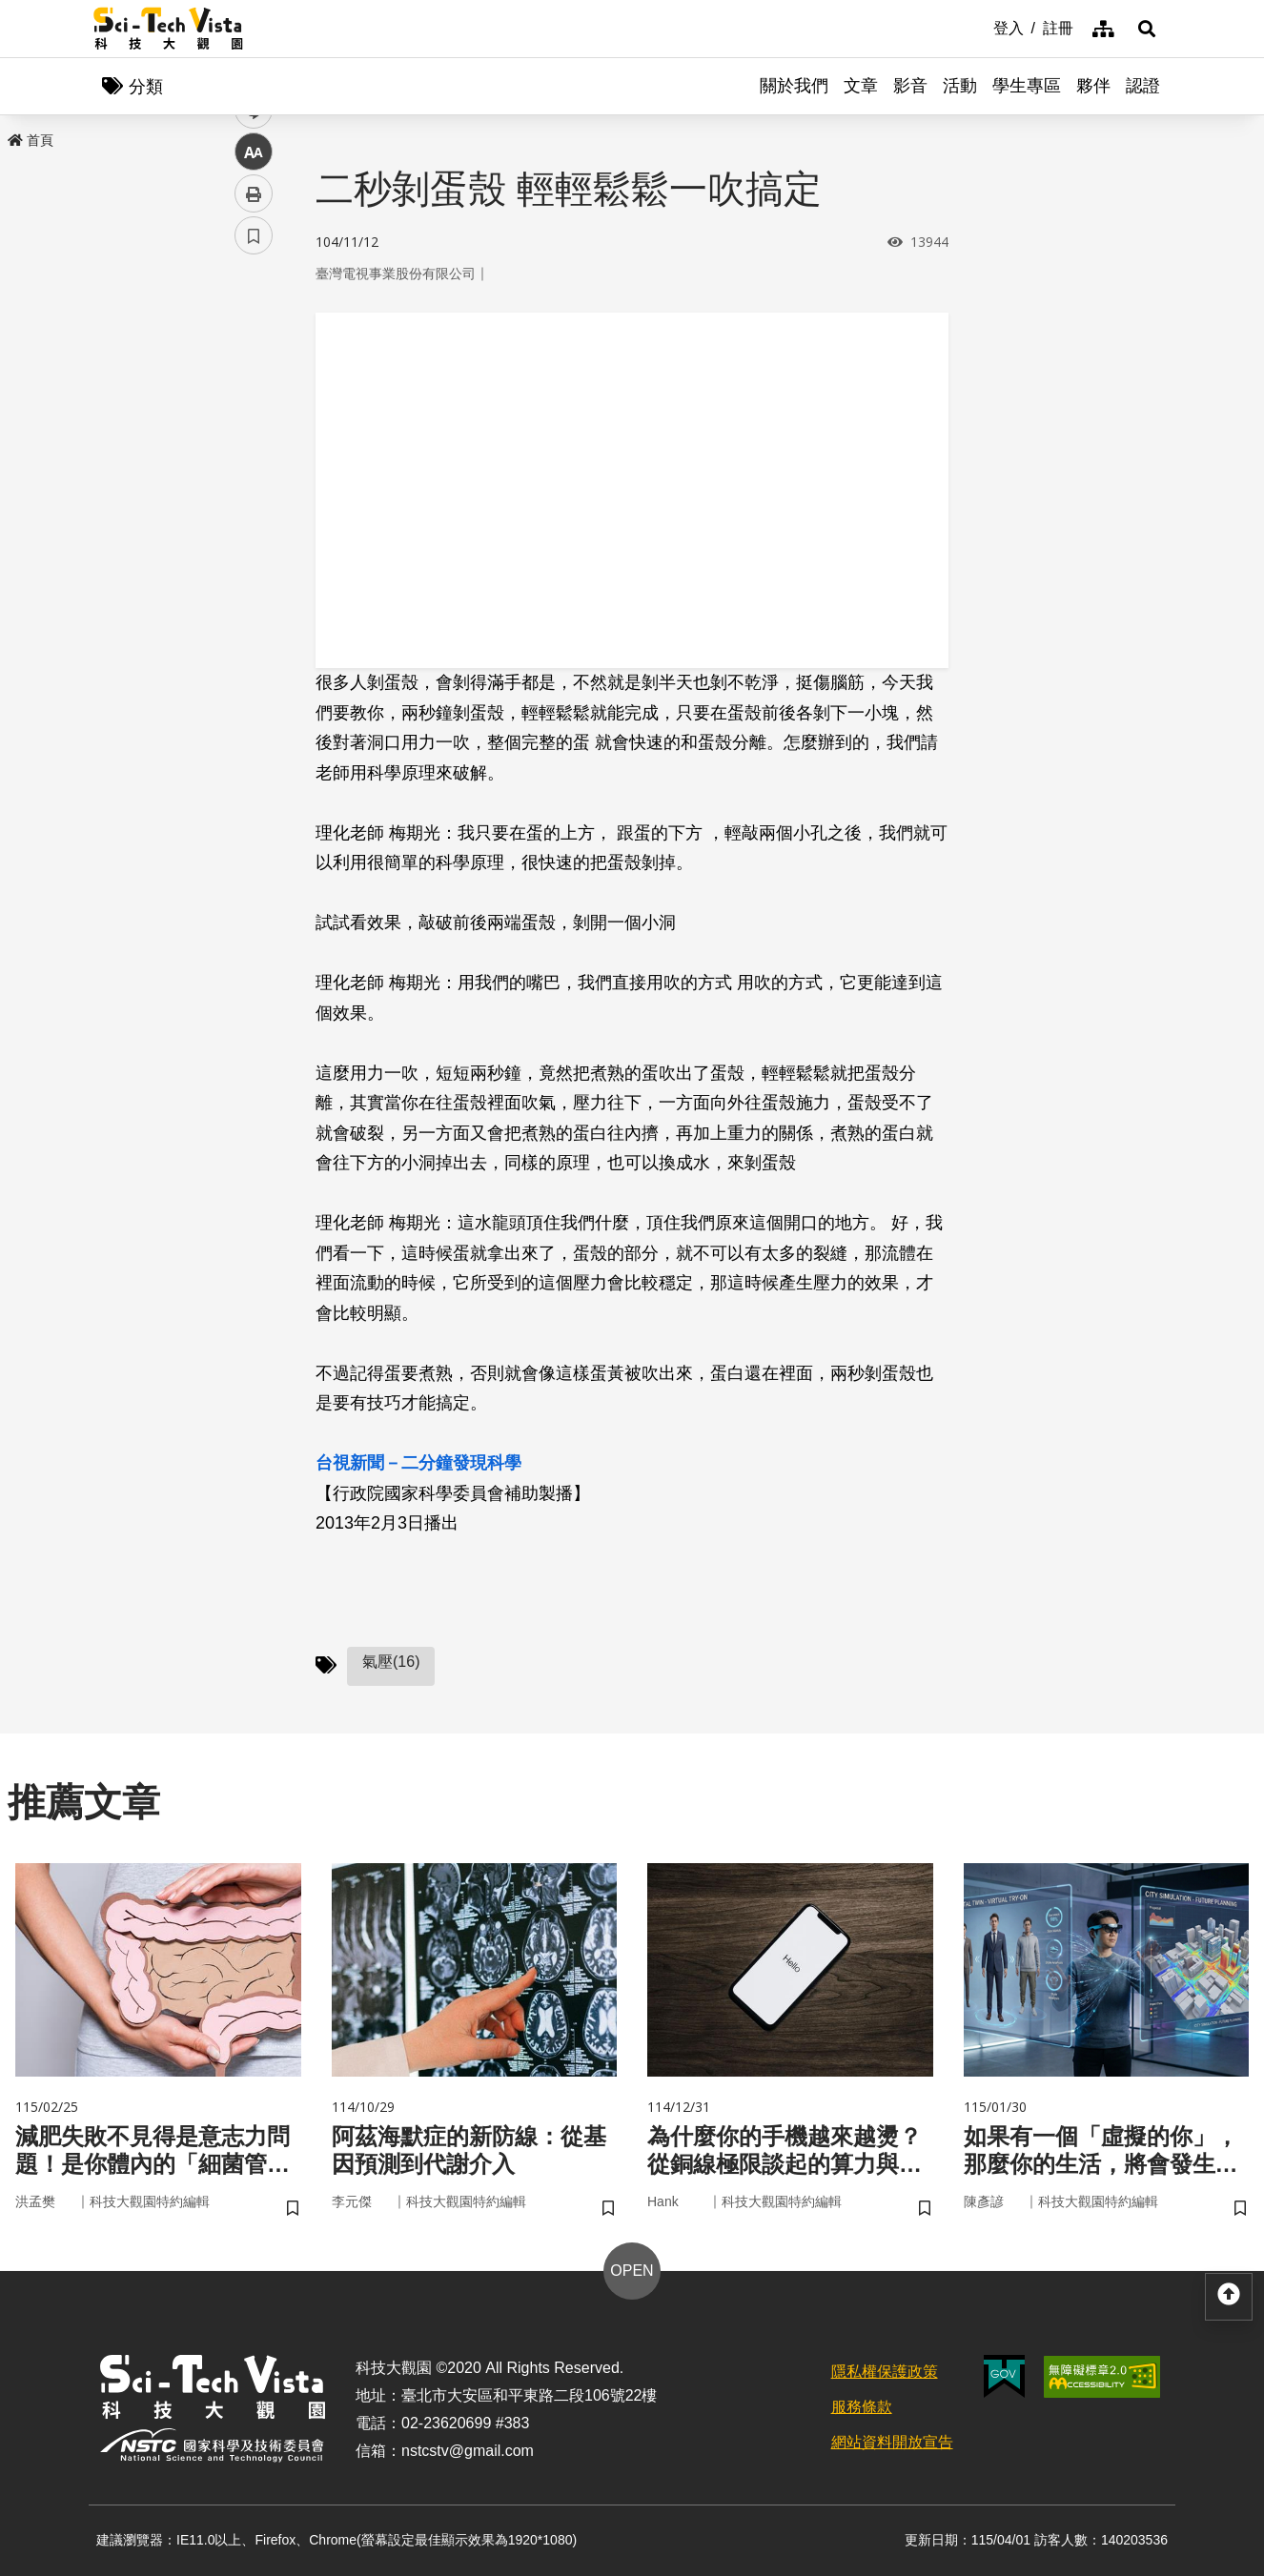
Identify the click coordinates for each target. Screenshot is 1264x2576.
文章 (861, 85)
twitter (254, 406)
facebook (254, 364)
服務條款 (861, 2407)
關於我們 (794, 85)
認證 (1143, 85)
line (247, 448)
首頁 (30, 140)
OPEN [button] (631, 2270)
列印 (253, 532)
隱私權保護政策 (884, 2371)
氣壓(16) (390, 1661)
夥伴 (1093, 85)
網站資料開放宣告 (892, 2442)
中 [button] (253, 490)
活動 (960, 85)
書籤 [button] (253, 574)
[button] (1146, 28)
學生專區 (1026, 85)
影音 (910, 85)
